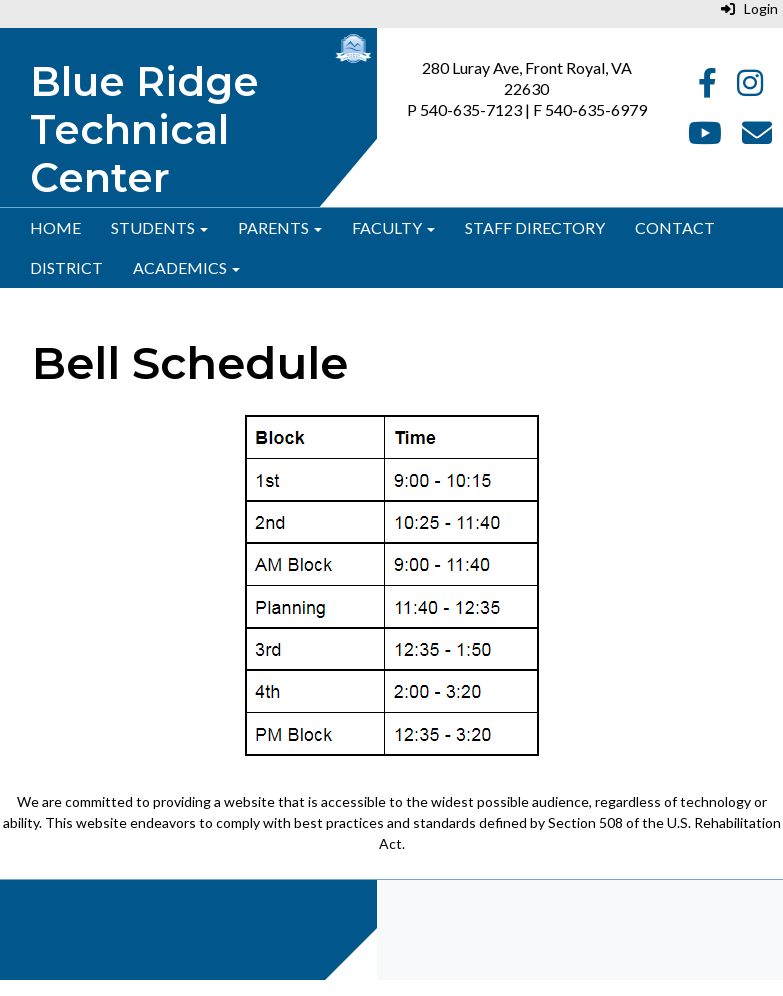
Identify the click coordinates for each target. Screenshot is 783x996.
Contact (675, 227)
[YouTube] (705, 137)
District (66, 267)
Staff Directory (535, 227)
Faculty (393, 227)
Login (749, 8)
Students (159, 227)
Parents (280, 227)
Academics (186, 267)
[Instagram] (750, 87)
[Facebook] (707, 87)
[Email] (757, 137)
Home (55, 227)
